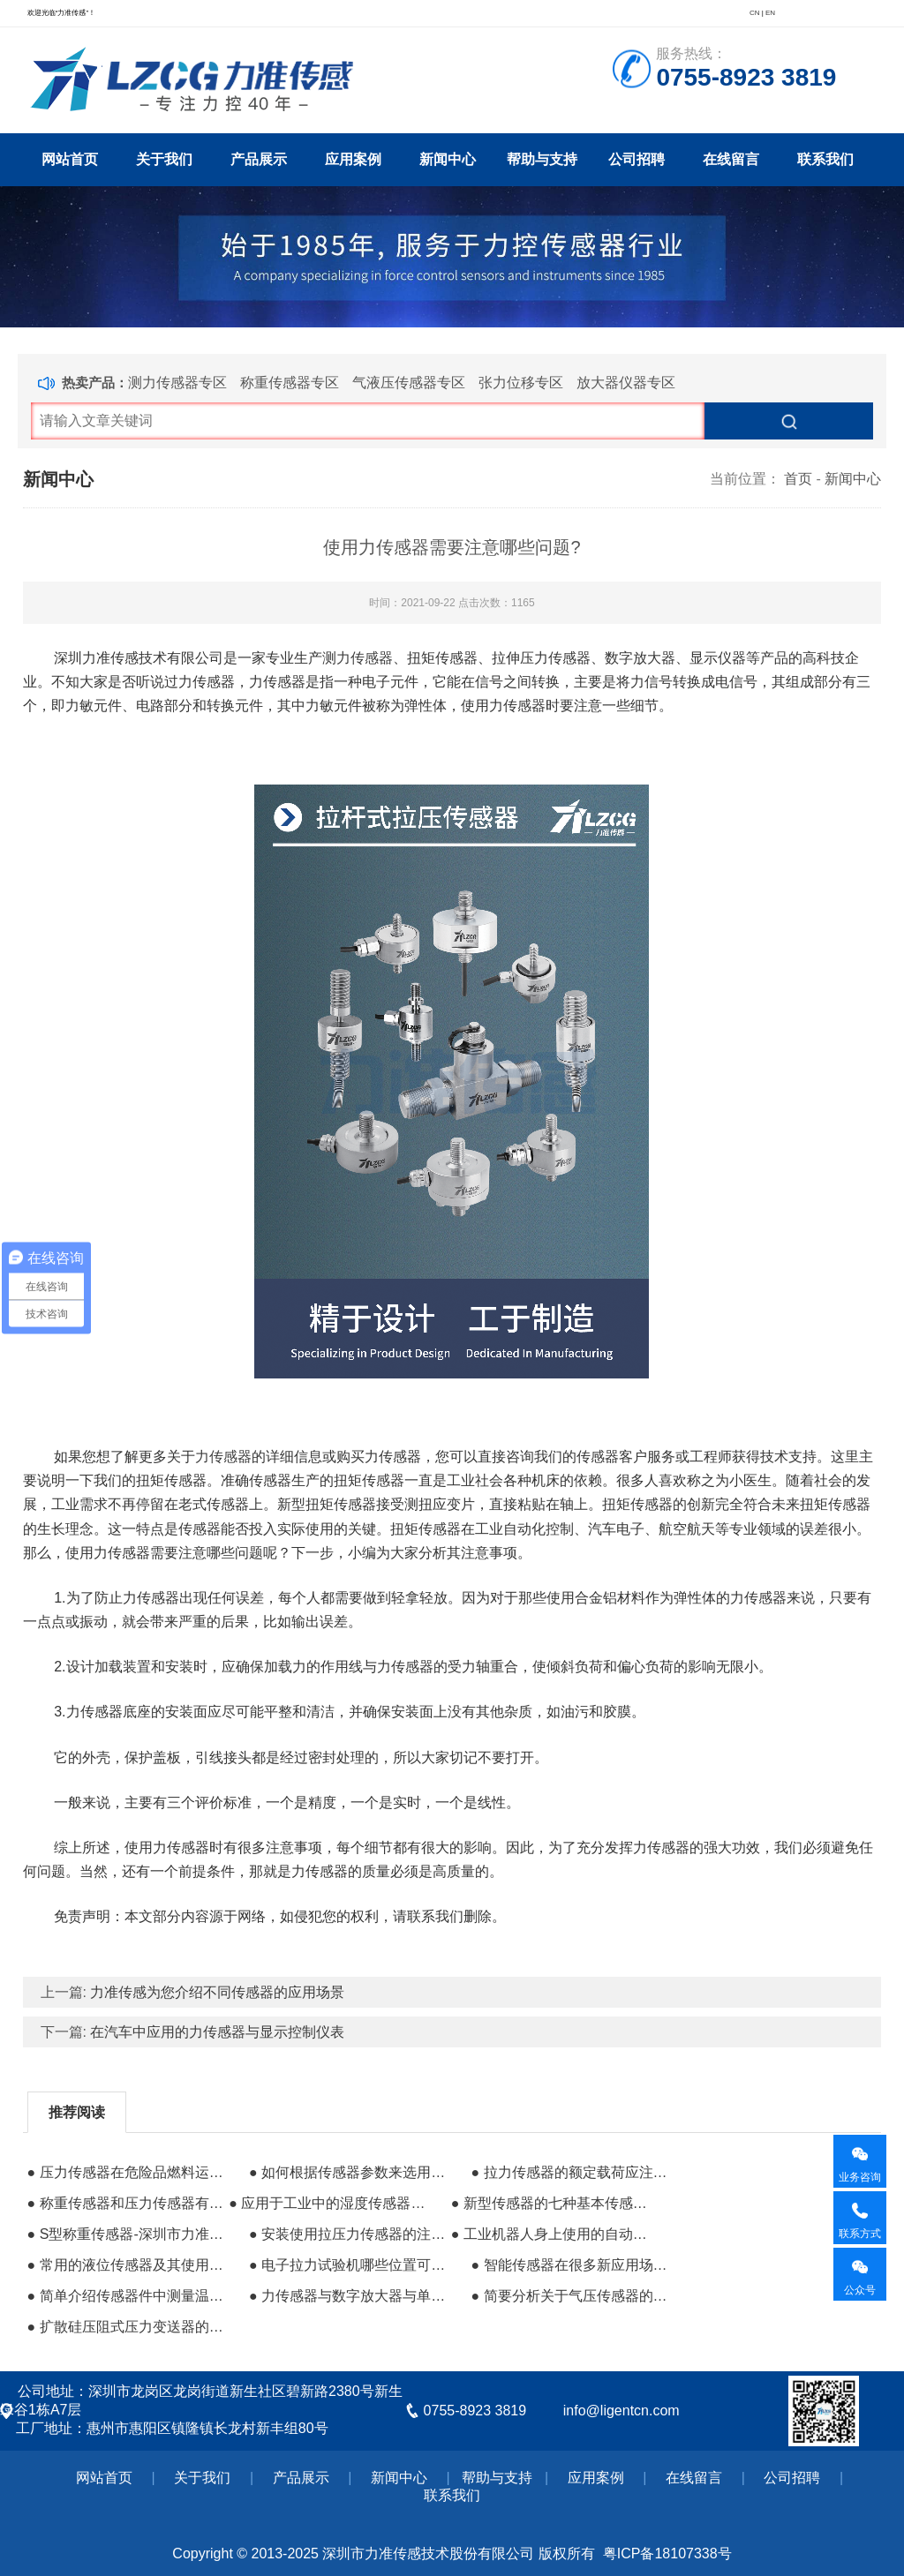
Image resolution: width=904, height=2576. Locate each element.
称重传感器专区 (289, 382)
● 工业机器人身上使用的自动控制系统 (550, 2234)
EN (770, 13)
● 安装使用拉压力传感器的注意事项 (348, 2234)
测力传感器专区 (177, 382)
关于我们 (164, 159)
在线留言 (731, 159)
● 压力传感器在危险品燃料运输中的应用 (126, 2172)
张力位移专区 (520, 382)
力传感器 (223, 1456)
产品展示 (258, 159)
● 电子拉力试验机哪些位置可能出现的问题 (348, 2264)
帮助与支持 (542, 159)
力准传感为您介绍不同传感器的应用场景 (217, 1992)
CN (755, 13)
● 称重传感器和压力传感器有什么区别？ (126, 2203)
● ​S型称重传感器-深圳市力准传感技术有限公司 (126, 2234)
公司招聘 (636, 159)
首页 (798, 478)
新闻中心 (447, 159)
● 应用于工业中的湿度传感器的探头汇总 (327, 2203)
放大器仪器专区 (625, 382)
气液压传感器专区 (408, 382)
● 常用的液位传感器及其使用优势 (126, 2264)
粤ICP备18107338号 (667, 2553)
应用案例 (353, 159)
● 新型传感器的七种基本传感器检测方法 (550, 2203)
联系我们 (825, 159)
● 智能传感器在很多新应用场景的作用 (569, 2264)
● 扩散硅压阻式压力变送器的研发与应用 (126, 2326)
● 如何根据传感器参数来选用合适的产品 (348, 2172)
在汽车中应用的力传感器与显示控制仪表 (217, 2031)
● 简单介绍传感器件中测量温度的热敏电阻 (126, 2295)
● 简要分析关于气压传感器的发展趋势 (569, 2295)
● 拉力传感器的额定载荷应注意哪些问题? (569, 2172)
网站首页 (69, 159)
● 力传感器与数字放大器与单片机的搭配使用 (348, 2295)
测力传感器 (357, 657)
